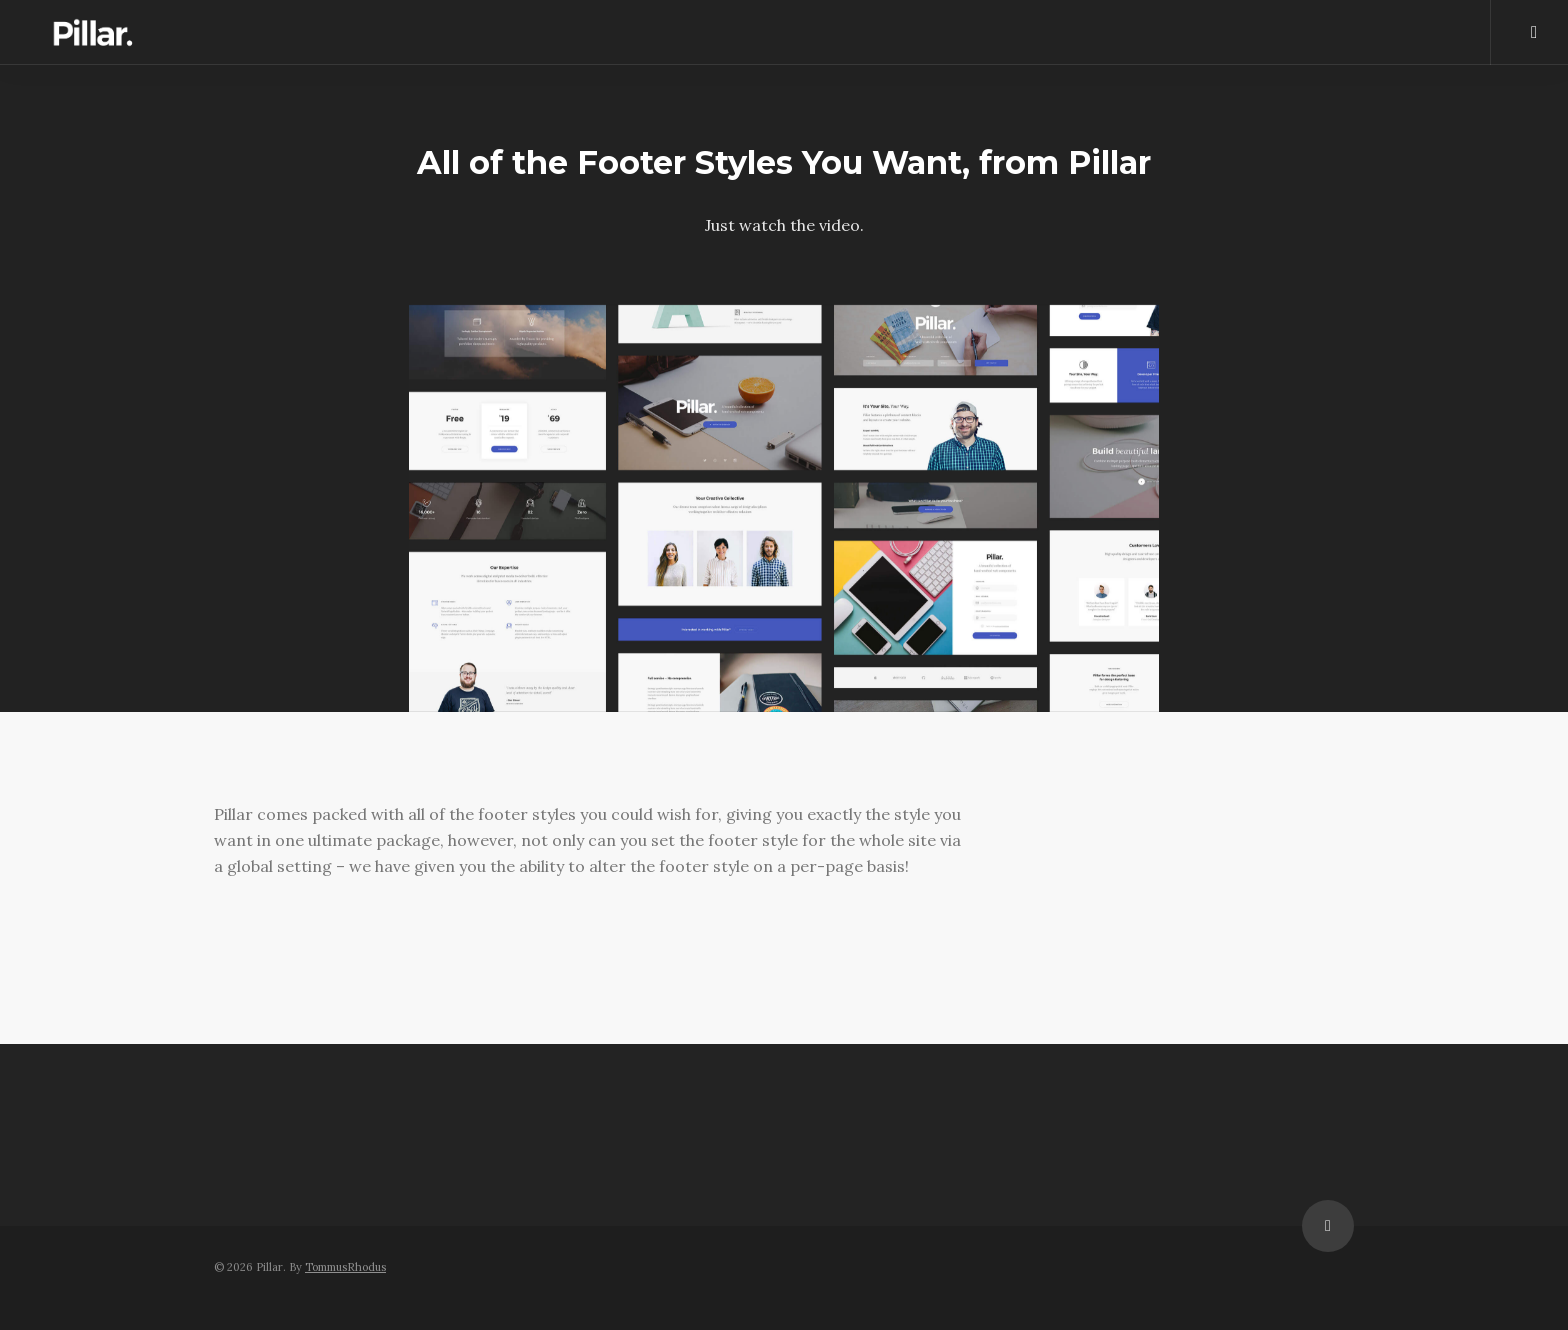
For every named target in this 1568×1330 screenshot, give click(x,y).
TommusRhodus (345, 1267)
